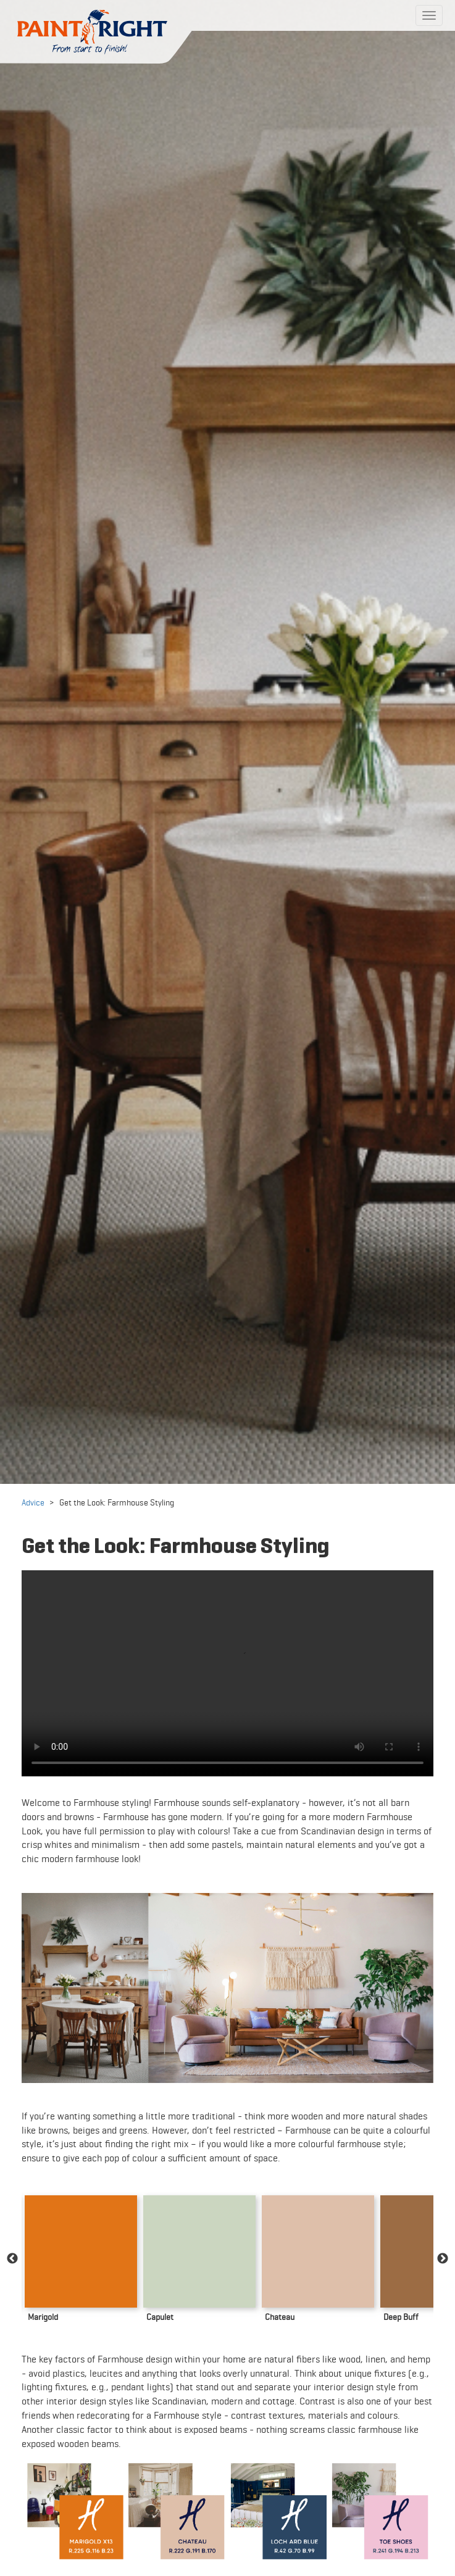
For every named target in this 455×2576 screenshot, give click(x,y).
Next (442, 2259)
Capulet (159, 2317)
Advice (33, 1502)
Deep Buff (401, 2317)
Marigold (43, 2317)
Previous (12, 2259)
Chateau (279, 2317)
